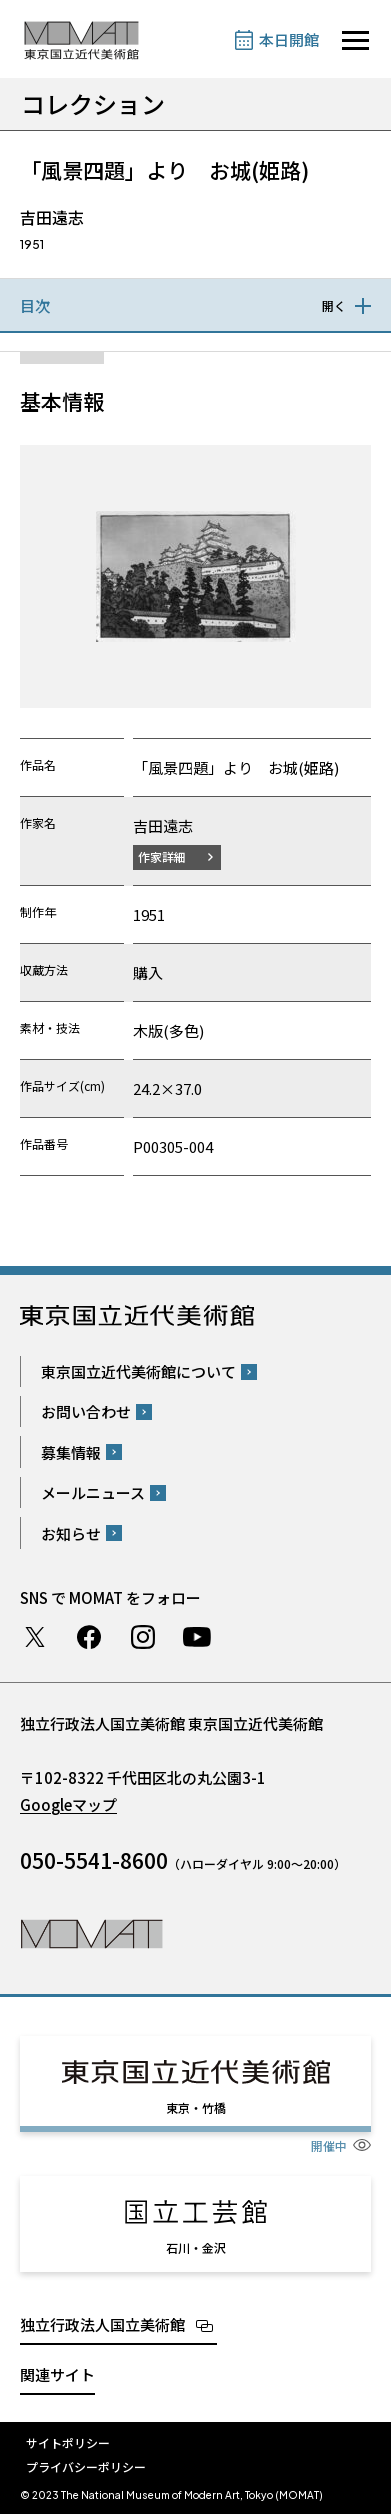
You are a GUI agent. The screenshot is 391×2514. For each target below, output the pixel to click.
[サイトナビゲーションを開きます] (355, 40)
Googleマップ (68, 1804)
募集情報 (71, 1452)
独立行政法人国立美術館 (102, 2324)
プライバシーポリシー (86, 2466)
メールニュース (93, 1492)
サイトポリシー (68, 2442)
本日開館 (289, 39)
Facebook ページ (89, 1637)
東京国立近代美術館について (138, 1371)
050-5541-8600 (94, 1860)
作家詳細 (162, 856)
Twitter (35, 1637)
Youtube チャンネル (197, 1637)
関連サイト (57, 2374)
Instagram (143, 1637)
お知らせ (71, 1533)
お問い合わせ (86, 1411)
